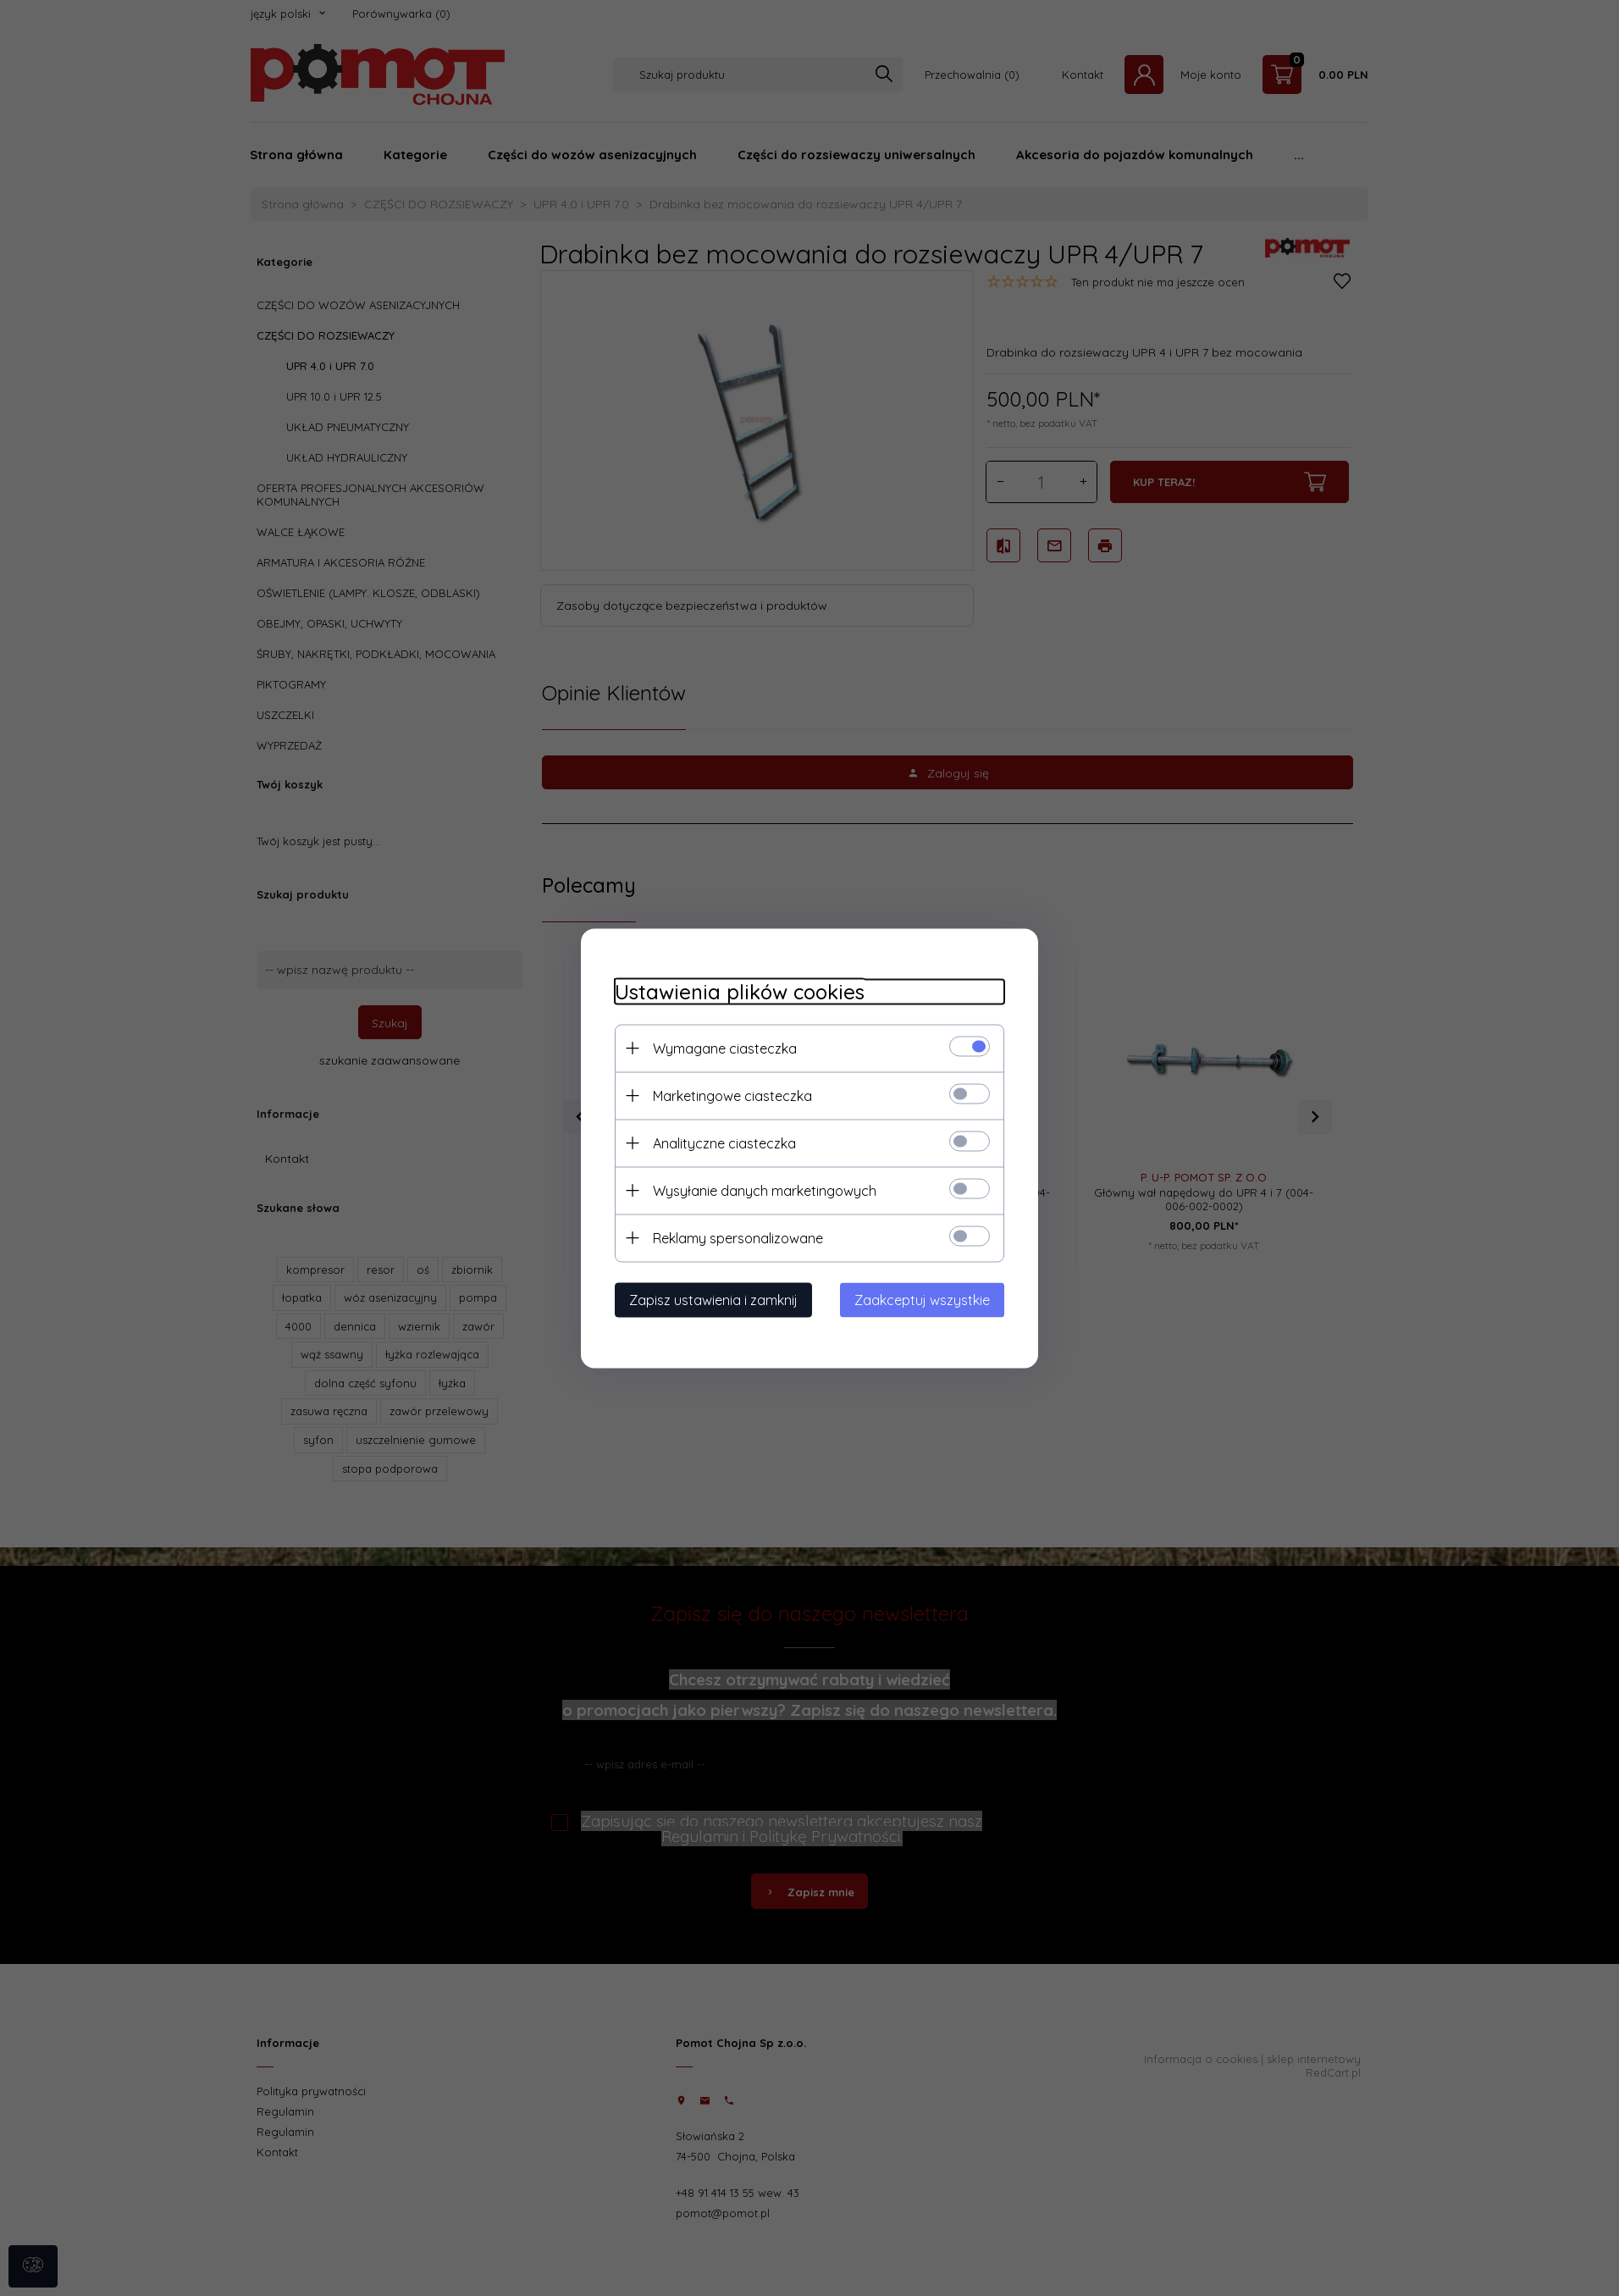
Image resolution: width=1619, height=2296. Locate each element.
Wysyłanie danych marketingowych (764, 1189)
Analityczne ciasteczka (724, 1142)
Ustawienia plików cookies (740, 991)
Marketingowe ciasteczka (732, 1095)
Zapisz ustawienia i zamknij (713, 1299)
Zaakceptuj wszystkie (922, 1299)
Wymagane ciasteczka (725, 1047)
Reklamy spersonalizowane (738, 1237)
